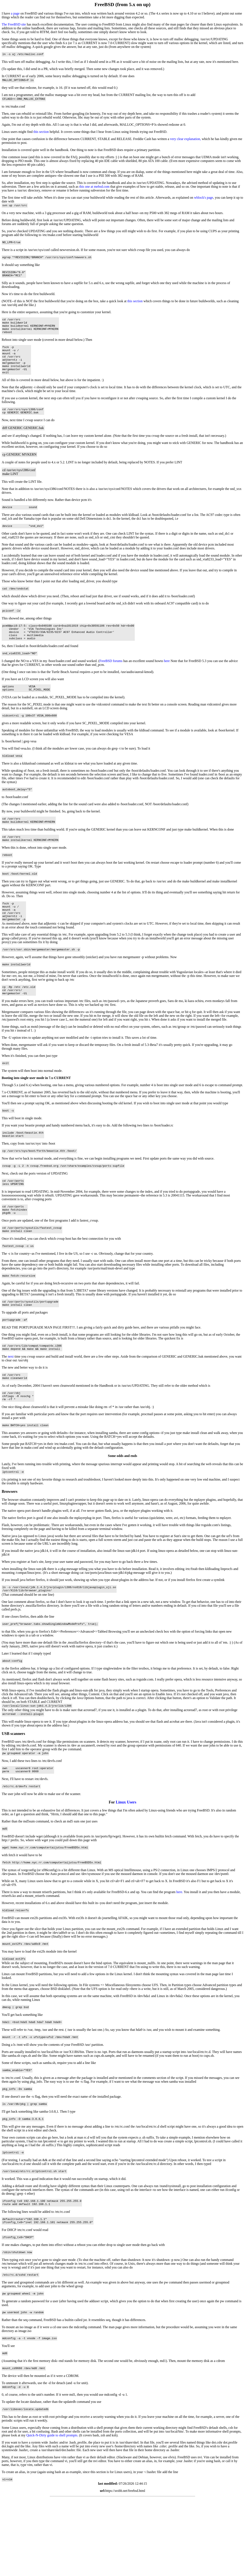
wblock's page (203, 199)
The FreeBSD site (14, 24)
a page (15, 13)
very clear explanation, (185, 141)
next (11, 1404)
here (167, 682)
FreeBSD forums (110, 682)
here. (179, 1952)
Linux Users (126, 1861)
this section (41, 133)
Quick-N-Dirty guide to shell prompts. (52, 2512)
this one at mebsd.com (94, 188)
